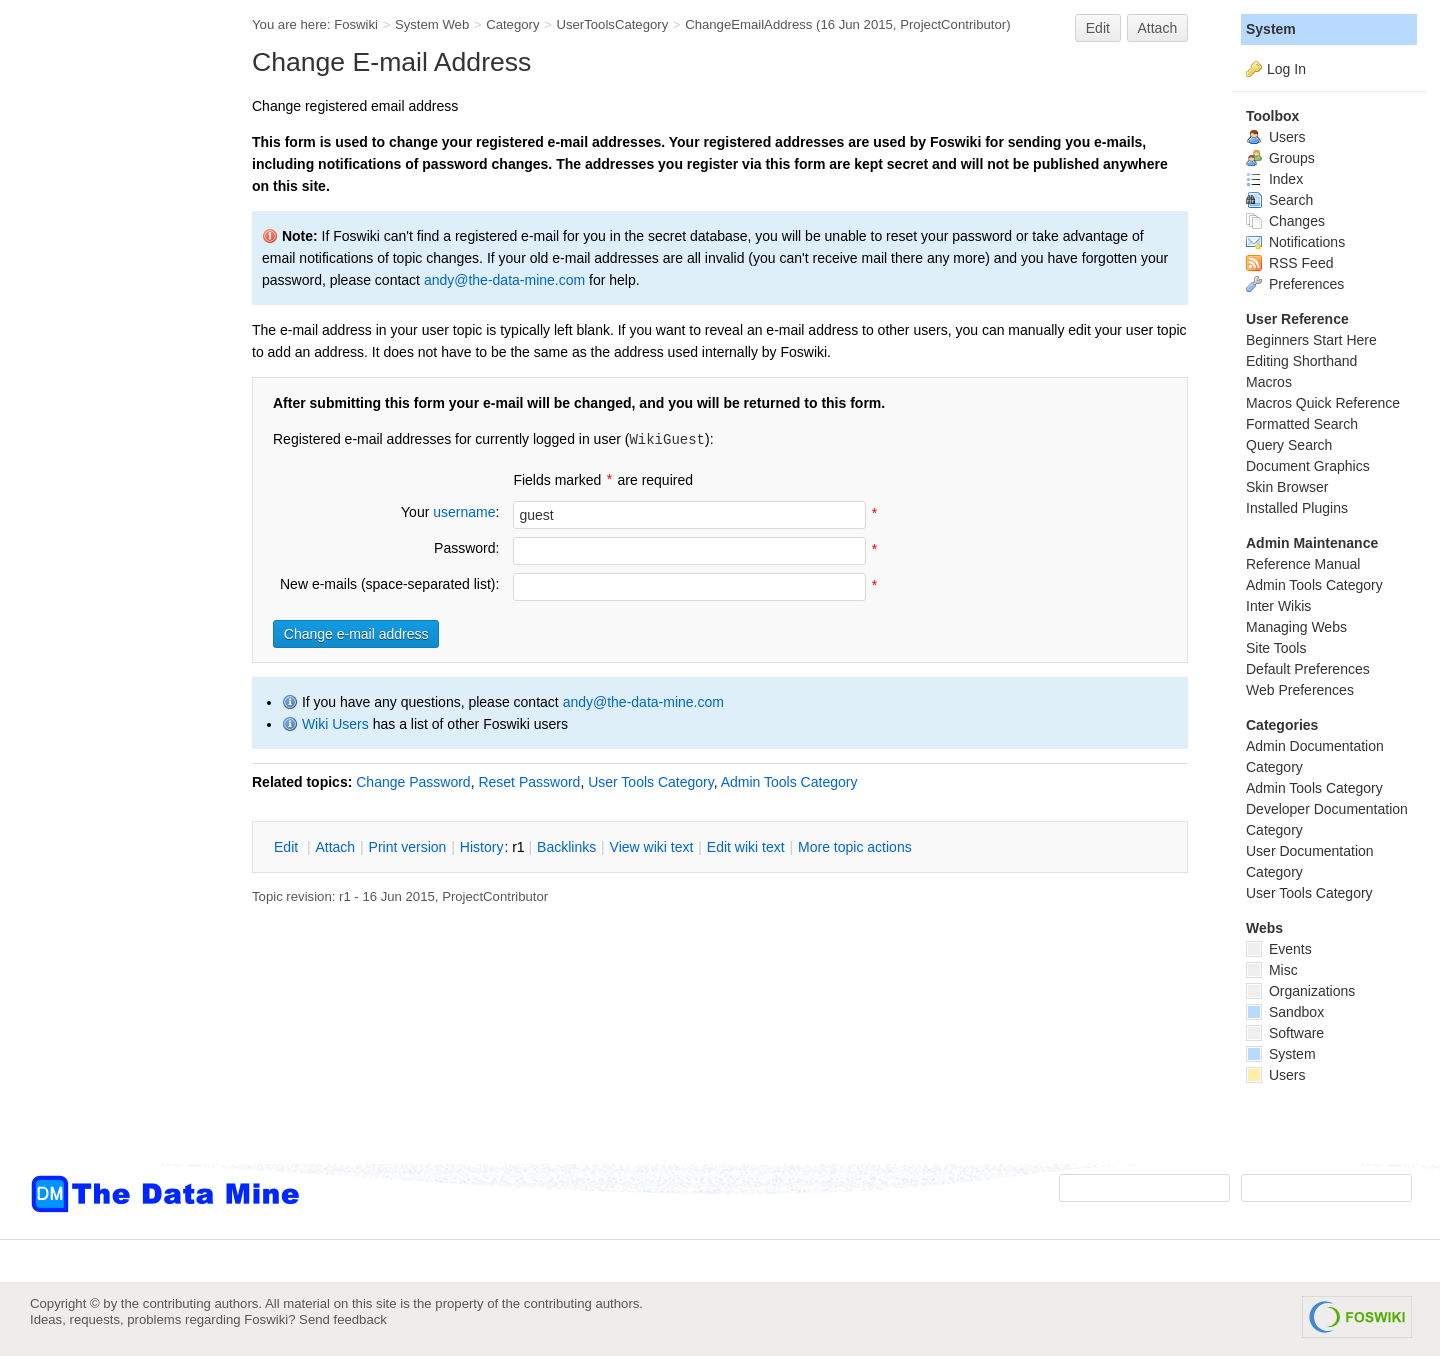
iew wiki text (652, 847)
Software (1285, 1033)
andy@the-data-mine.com (504, 280)
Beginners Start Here (1311, 340)
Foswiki (356, 24)
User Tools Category (651, 782)
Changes (1285, 221)
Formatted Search (1302, 424)
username (464, 512)
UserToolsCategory (612, 24)
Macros (1269, 382)
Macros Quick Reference (1323, 403)
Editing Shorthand (1301, 361)
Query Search (1289, 445)
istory (482, 847)
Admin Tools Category (789, 782)
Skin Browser (1287, 487)
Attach (1158, 28)
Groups (1280, 158)
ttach (335, 847)
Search (1279, 200)
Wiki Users (335, 724)
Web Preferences (1300, 690)
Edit (1098, 28)
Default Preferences (1308, 669)
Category (512, 24)
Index (1274, 179)
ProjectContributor (953, 24)
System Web (432, 24)
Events (1279, 949)
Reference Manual (1303, 564)
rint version (408, 847)
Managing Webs (1296, 627)
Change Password (413, 782)
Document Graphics (1308, 466)
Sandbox (1285, 1012)
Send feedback (343, 1319)
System (1271, 29)
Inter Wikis (1278, 606)
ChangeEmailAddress (748, 24)
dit (288, 847)
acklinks (566, 847)
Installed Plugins (1297, 508)
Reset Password (529, 782)
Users (1275, 137)
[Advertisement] (110, 403)
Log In (1286, 69)
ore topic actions (855, 847)
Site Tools (1276, 648)
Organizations (1300, 991)
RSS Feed (1289, 263)
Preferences (1295, 284)
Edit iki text (746, 847)
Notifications (1295, 242)
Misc (1272, 970)
